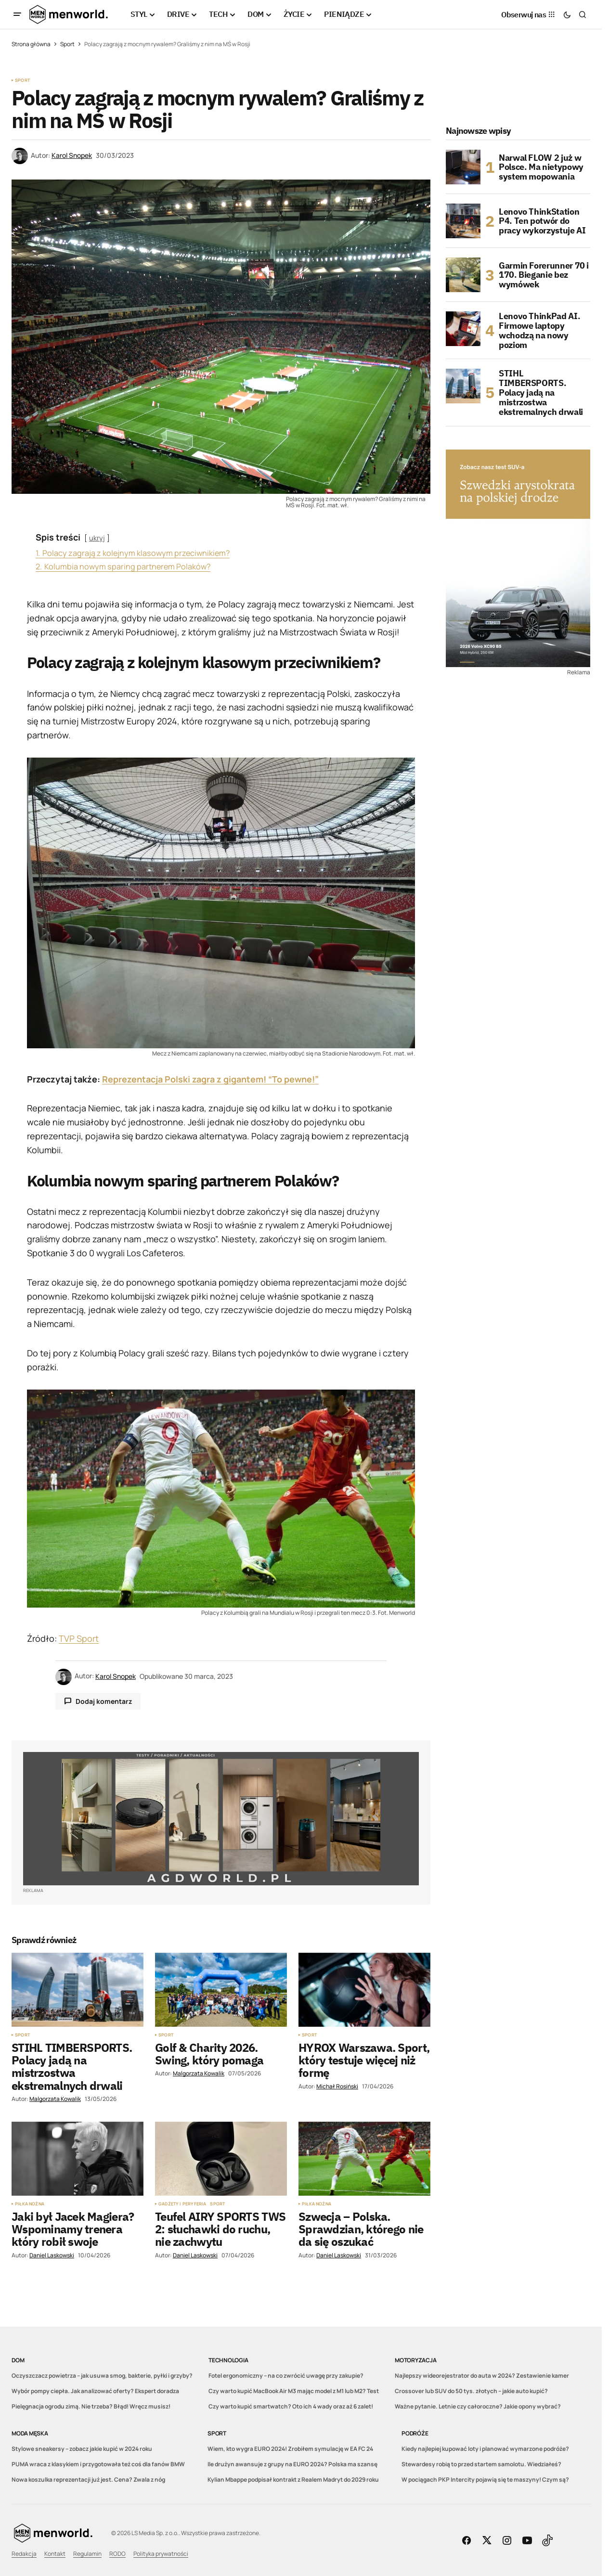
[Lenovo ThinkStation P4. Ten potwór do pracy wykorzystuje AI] (463, 221)
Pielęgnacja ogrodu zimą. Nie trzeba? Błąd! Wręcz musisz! (91, 2406)
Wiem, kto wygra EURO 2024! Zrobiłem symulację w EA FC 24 (290, 2449)
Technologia (228, 2360)
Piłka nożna (29, 2204)
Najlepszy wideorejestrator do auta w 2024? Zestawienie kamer (482, 2375)
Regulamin (87, 2554)
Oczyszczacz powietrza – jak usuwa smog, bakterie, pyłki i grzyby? (102, 2375)
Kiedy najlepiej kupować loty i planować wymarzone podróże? (485, 2449)
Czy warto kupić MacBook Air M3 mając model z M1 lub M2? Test (293, 2391)
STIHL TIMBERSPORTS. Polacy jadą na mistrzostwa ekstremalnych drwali (541, 392)
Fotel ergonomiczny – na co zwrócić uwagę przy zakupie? (285, 2375)
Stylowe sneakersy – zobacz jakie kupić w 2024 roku (82, 2449)
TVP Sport (79, 1638)
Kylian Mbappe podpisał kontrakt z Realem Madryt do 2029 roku (293, 2479)
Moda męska (30, 2433)
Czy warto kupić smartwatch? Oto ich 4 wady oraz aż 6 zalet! (290, 2406)
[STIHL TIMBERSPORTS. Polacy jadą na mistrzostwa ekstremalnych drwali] (463, 386)
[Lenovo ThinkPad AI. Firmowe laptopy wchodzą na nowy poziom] (463, 328)
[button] (17, 14)
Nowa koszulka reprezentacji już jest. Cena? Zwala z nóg (88, 2479)
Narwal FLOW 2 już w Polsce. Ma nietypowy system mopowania (541, 167)
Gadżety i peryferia (182, 2204)
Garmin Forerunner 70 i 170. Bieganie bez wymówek (544, 275)
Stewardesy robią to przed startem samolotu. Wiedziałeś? (481, 2464)
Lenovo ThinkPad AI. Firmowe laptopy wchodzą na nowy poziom (539, 330)
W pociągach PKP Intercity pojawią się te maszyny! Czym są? (485, 2479)
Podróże (415, 2433)
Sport (67, 44)
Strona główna (31, 44)
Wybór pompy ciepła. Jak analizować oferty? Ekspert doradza (95, 2391)
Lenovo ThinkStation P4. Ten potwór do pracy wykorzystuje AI (542, 221)
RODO (117, 2554)
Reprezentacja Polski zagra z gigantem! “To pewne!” (210, 1079)
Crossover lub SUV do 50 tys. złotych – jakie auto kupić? (471, 2391)
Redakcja (24, 2554)
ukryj (97, 537)
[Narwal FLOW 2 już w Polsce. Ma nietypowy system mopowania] (463, 167)
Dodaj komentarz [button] (104, 1701)
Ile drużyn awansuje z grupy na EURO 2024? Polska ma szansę (292, 2464)
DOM (18, 2360)
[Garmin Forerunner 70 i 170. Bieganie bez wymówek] (463, 275)
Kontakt (54, 2554)
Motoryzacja (415, 2360)
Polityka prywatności (160, 2554)
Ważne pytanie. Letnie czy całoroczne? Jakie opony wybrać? (478, 2406)
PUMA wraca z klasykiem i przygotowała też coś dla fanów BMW (98, 2464)
